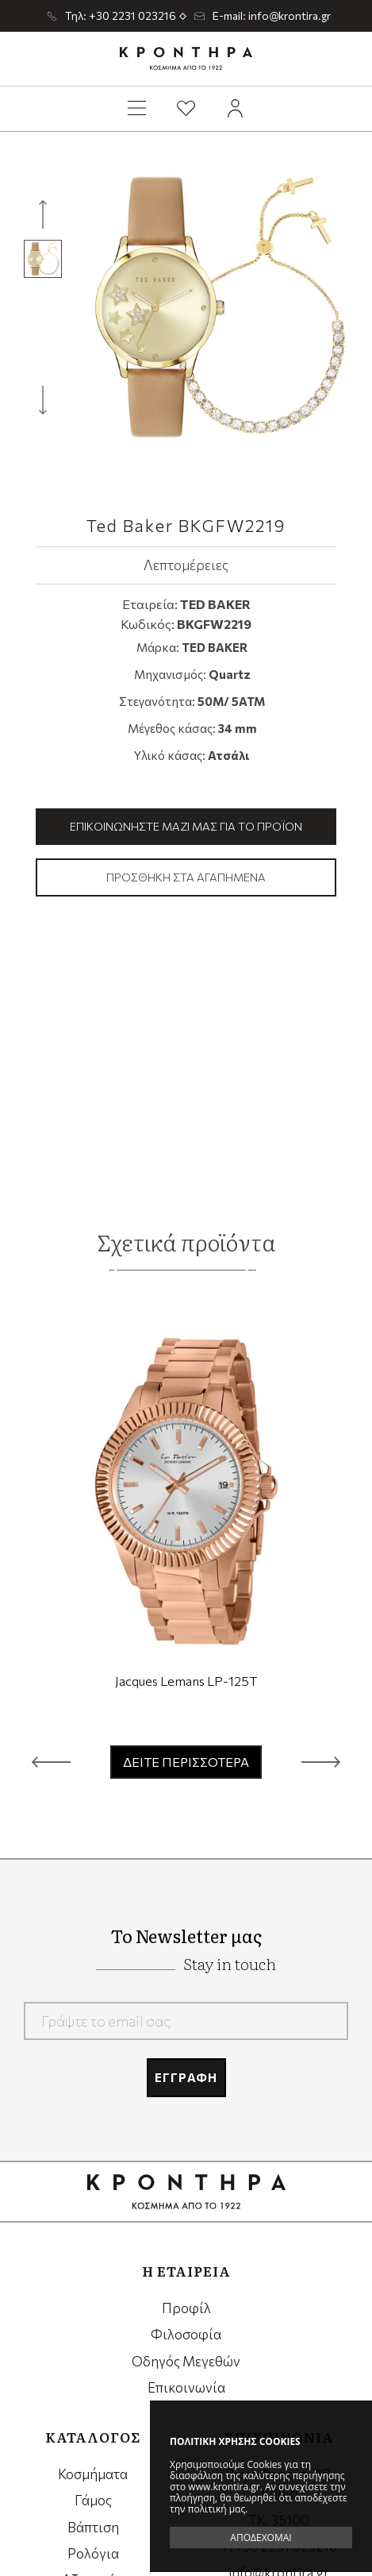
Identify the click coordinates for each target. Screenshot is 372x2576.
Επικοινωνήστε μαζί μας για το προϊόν (186, 826)
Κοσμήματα (93, 2474)
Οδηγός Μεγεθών (186, 2361)
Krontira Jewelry (186, 59)
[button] (51, 1762)
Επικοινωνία (186, 2387)
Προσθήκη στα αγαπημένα (186, 877)
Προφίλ (186, 2308)
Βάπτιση (93, 2527)
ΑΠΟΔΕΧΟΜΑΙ (260, 2537)
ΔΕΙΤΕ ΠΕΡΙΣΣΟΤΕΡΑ (186, 1761)
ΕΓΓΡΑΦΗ (186, 2077)
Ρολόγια (93, 2553)
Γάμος (93, 2500)
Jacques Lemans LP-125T (186, 1680)
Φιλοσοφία (186, 2334)
